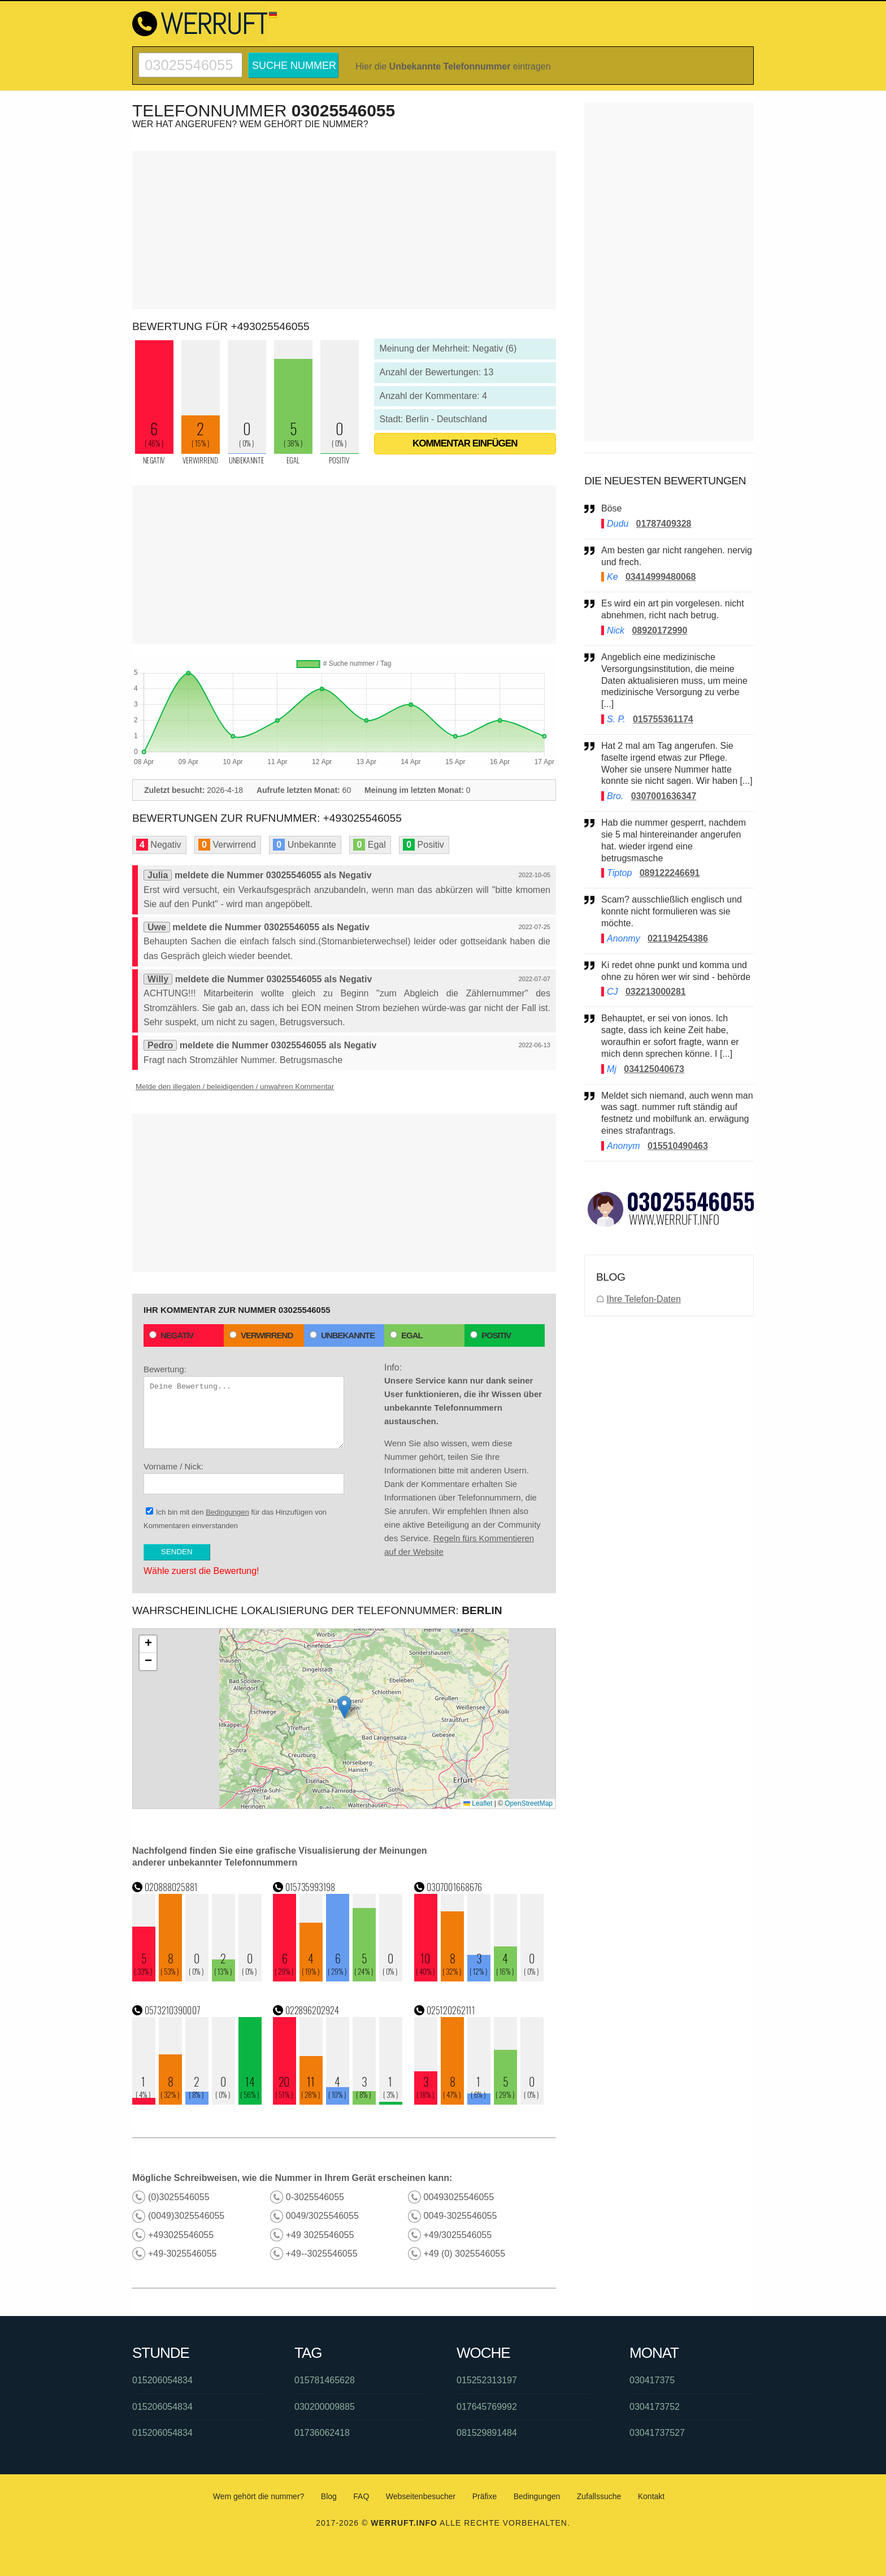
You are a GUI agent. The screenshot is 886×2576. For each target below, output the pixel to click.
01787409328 (664, 523)
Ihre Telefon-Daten (643, 1299)
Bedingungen (227, 1512)
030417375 (652, 2380)
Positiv (490, 1335)
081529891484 (487, 2433)
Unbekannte (342, 1335)
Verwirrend (261, 1335)
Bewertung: (244, 1406)
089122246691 (670, 873)
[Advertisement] (344, 230)
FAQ (361, 2496)
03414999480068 (661, 577)
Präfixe (484, 2496)
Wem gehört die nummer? (259, 2496)
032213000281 (656, 991)
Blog (329, 2496)
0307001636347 (664, 796)
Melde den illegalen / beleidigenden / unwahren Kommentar (235, 1086)
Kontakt (651, 2496)
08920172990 (659, 630)
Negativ (171, 1335)
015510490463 (678, 1146)
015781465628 (324, 2380)
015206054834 (162, 2380)
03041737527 (657, 2433)
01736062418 (322, 2433)
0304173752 (654, 2407)
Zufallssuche (599, 2496)
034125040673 (654, 1069)
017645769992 (487, 2407)
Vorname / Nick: (244, 1478)
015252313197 (487, 2380)
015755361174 (663, 719)
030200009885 (324, 2407)
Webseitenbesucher (420, 2496)
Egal (406, 1335)
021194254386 (678, 938)
